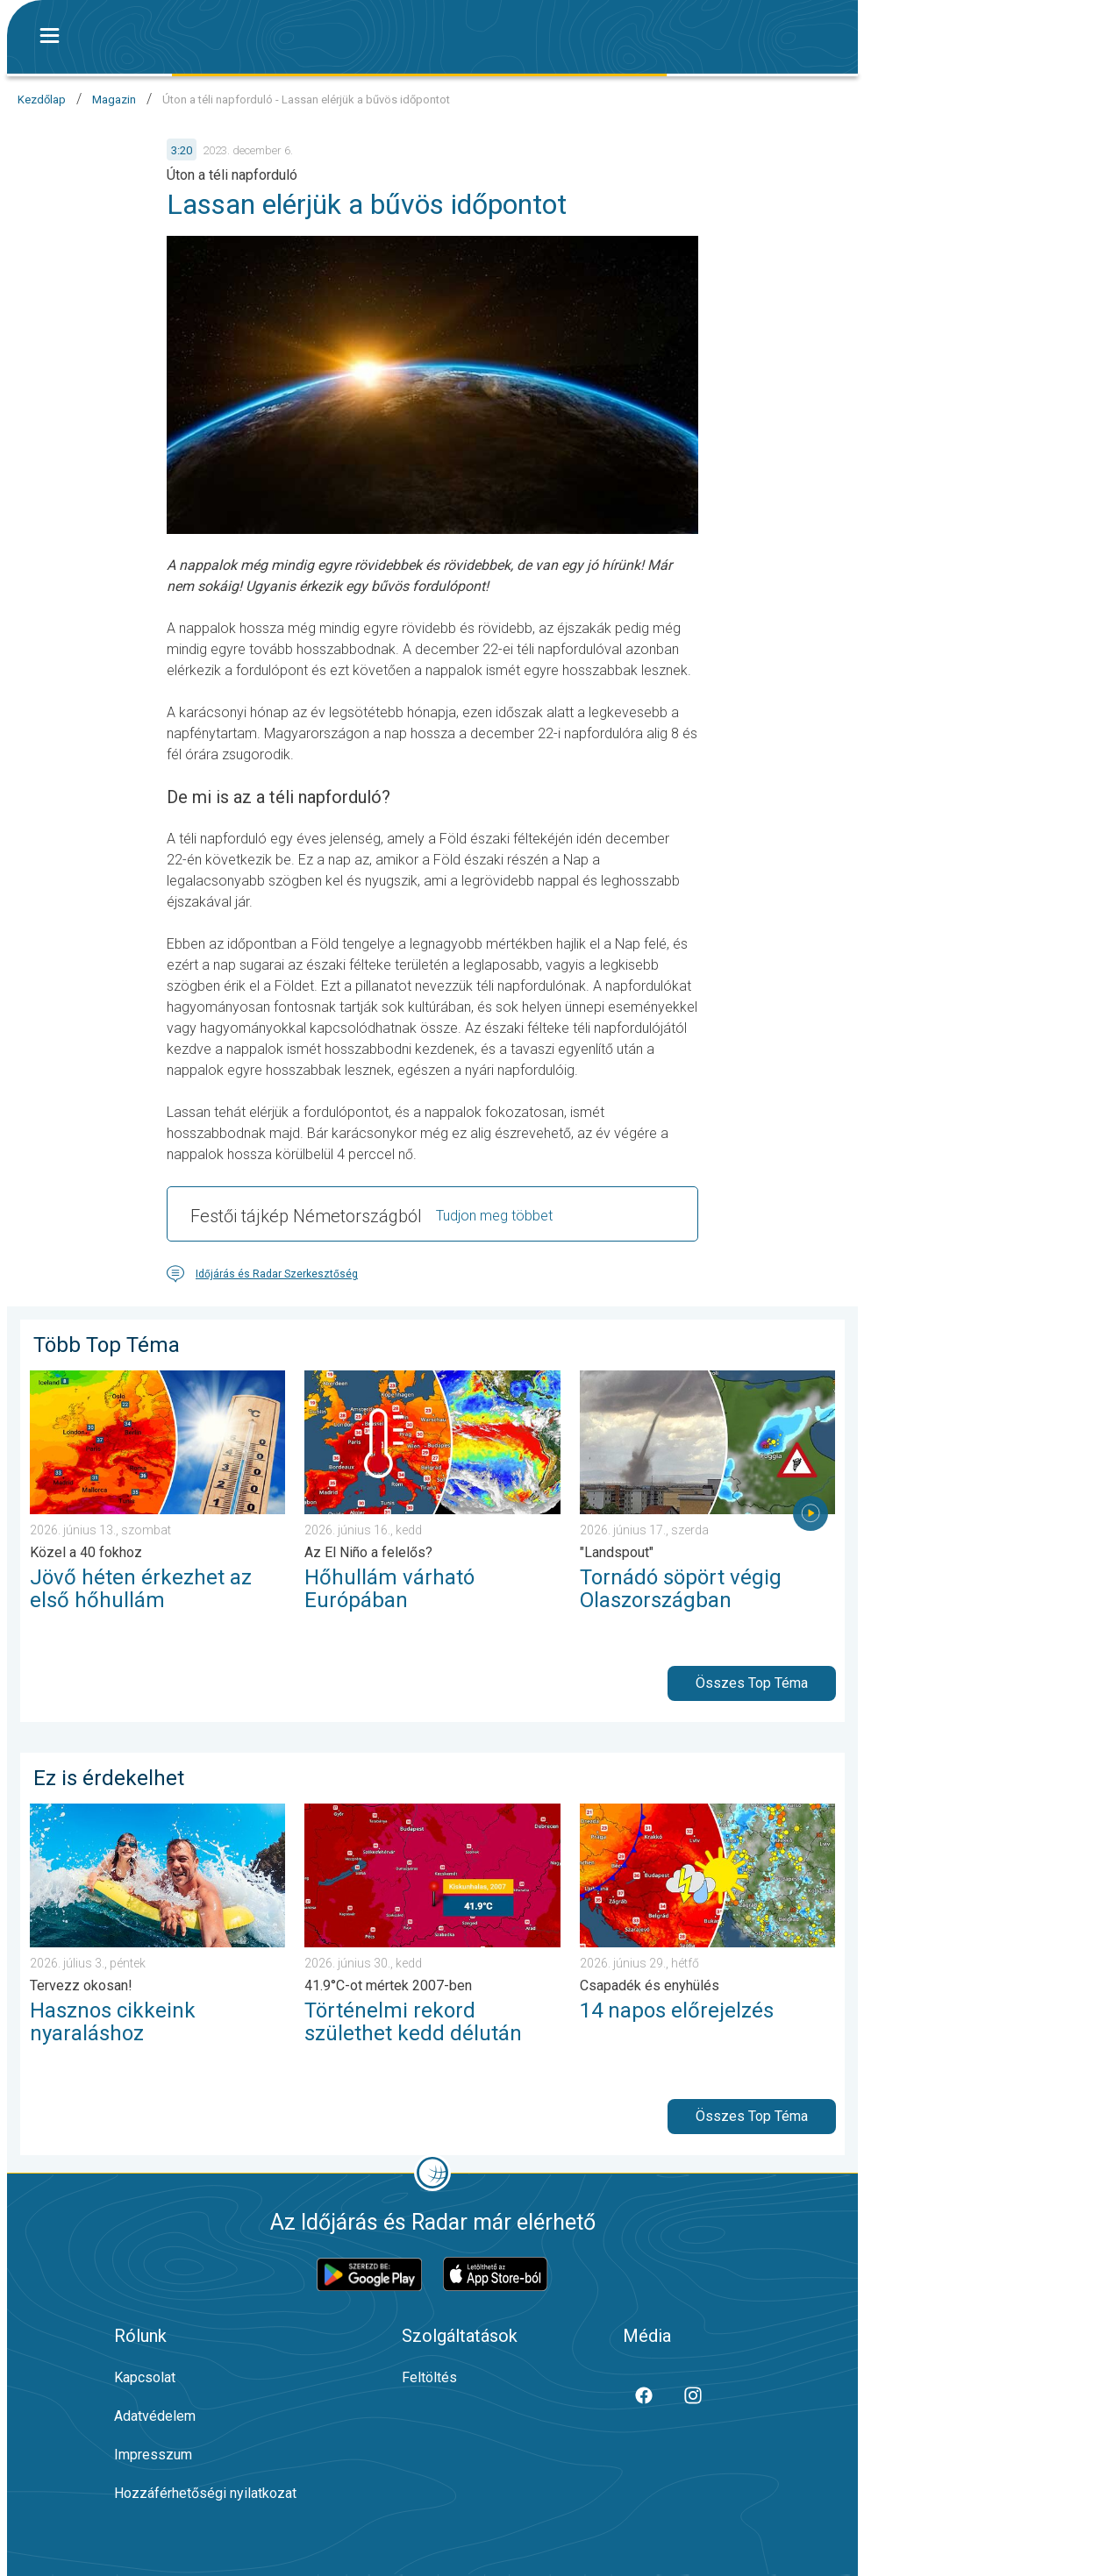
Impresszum (153, 2454)
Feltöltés (429, 2377)
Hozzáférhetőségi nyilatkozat (205, 2493)
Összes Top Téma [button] (752, 1683)
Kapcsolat (144, 2377)
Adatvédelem (155, 2416)
